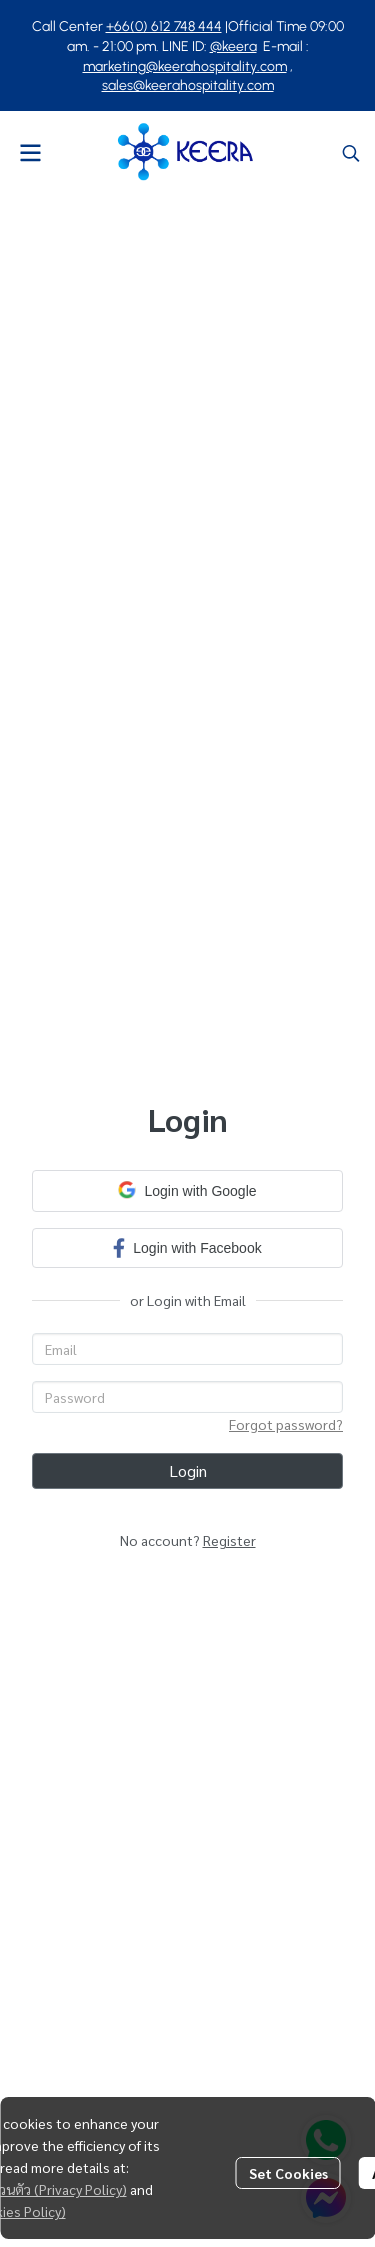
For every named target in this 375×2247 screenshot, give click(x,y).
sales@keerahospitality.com (188, 85)
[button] (351, 153)
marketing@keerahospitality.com (185, 66)
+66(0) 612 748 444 (164, 26)
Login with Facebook (187, 1247)
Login (188, 1470)
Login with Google (187, 1190)
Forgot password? (286, 1424)
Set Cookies (288, 2173)
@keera (233, 46)
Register (229, 1540)
